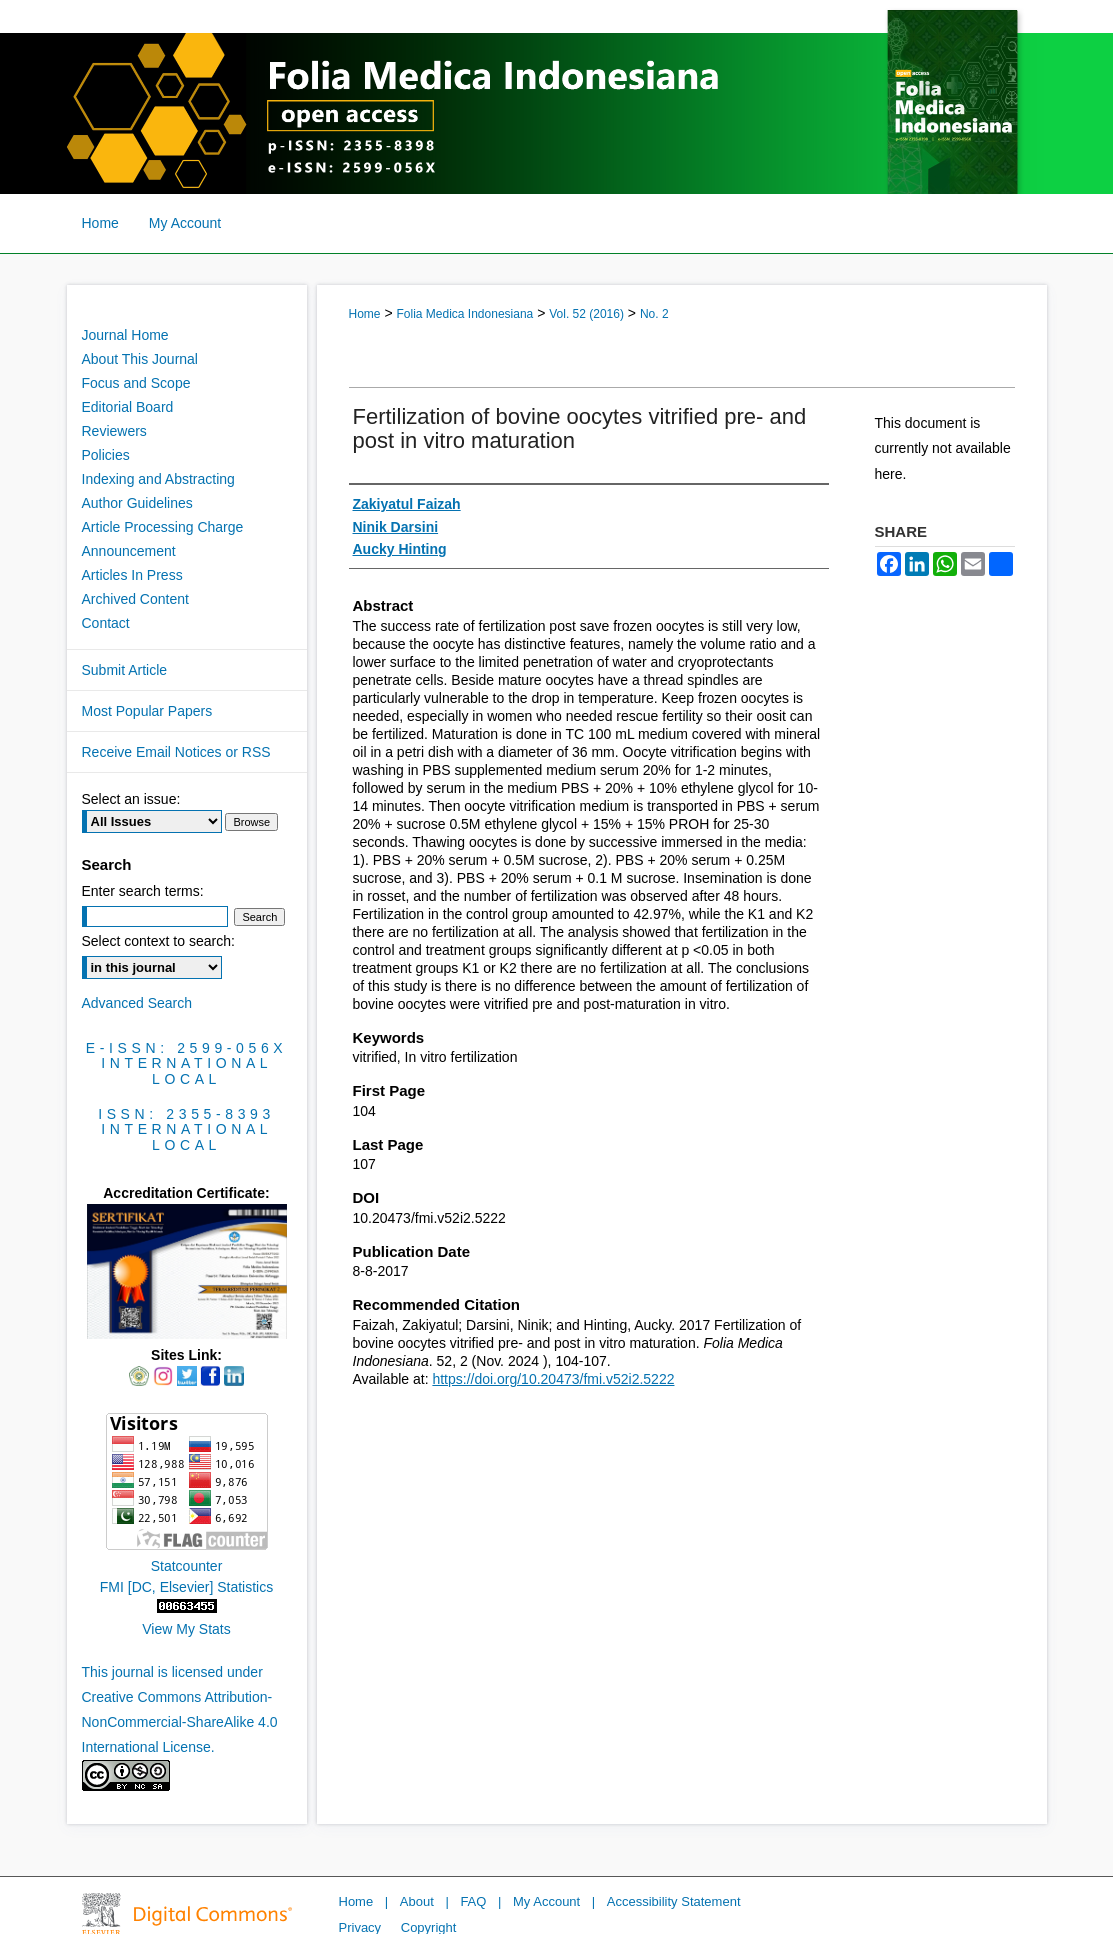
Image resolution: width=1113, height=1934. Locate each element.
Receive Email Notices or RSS (176, 752)
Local (186, 1079)
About (417, 1901)
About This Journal (140, 359)
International (186, 1063)
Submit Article (125, 670)
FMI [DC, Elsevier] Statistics (186, 1587)
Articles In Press (132, 575)
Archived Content (135, 599)
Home (365, 314)
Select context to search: (158, 941)
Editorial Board (128, 407)
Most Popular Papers (147, 711)
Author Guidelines (137, 503)
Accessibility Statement (674, 1901)
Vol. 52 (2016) (586, 314)
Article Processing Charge (163, 527)
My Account (546, 1901)
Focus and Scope (136, 383)
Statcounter (187, 1566)
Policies (106, 455)
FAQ (473, 1901)
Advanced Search (137, 1003)
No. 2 (654, 314)
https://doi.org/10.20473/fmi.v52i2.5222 (553, 1379)
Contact (106, 623)
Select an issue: (131, 799)
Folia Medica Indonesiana (464, 314)
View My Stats (186, 1629)
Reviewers (114, 431)
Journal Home (125, 335)
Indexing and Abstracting (158, 479)
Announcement (129, 551)
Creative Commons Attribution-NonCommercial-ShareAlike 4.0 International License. (180, 1722)
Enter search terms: (143, 891)
